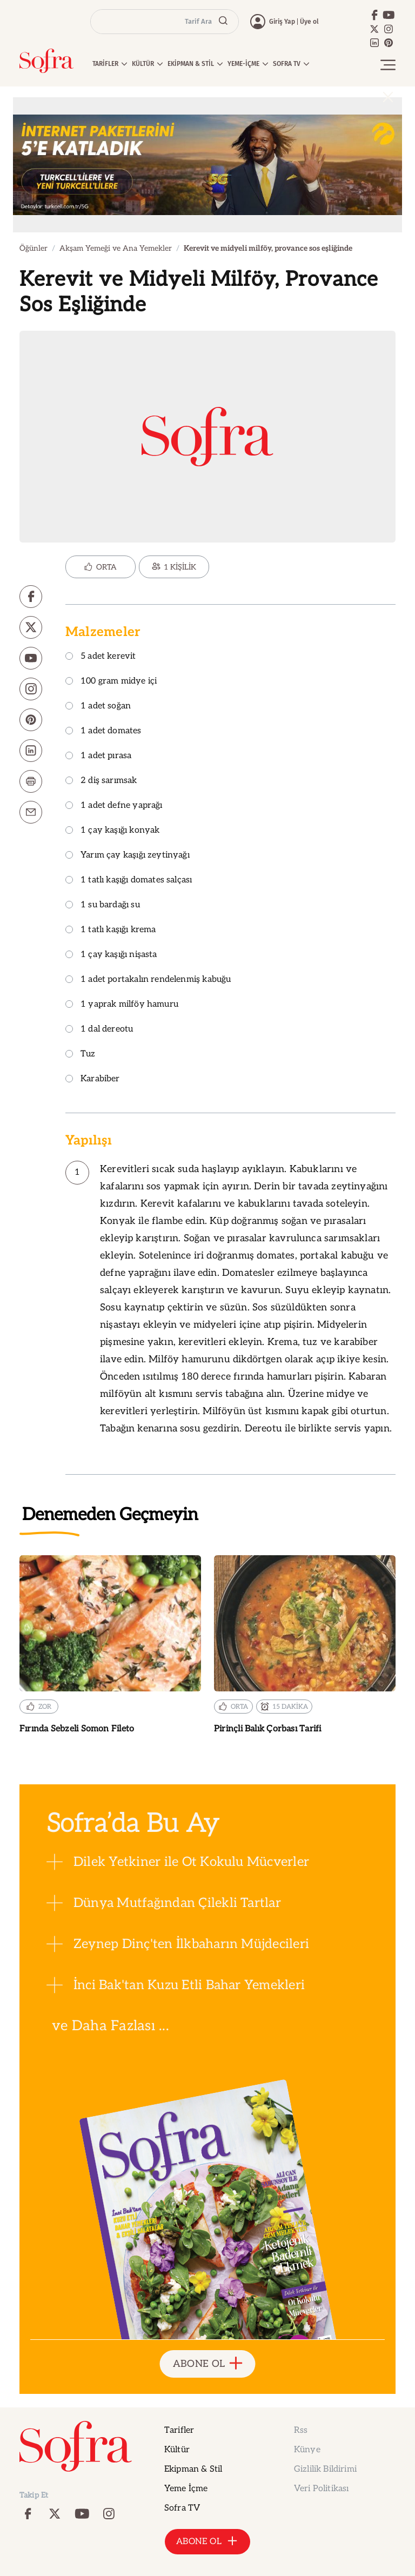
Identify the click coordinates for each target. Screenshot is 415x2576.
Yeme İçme (186, 2489)
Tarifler (179, 2430)
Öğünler (33, 248)
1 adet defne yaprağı (114, 806)
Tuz (80, 1054)
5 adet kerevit (100, 656)
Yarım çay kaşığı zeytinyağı (127, 855)
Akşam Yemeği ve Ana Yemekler (115, 248)
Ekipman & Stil (193, 2469)
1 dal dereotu (99, 1029)
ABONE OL (208, 2364)
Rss (300, 2430)
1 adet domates (103, 731)
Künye (307, 2450)
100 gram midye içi (111, 681)
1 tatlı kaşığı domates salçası (128, 880)
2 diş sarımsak (101, 781)
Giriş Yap (282, 21)
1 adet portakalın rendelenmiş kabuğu (148, 980)
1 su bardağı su (102, 905)
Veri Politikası (321, 2489)
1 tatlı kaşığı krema (110, 930)
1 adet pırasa (98, 756)
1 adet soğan (98, 706)
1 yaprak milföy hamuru (121, 1004)
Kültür (177, 2450)
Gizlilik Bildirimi (325, 2469)
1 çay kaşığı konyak (112, 830)
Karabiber (92, 1079)
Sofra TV (182, 2508)
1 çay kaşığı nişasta (111, 955)
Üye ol (309, 21)
